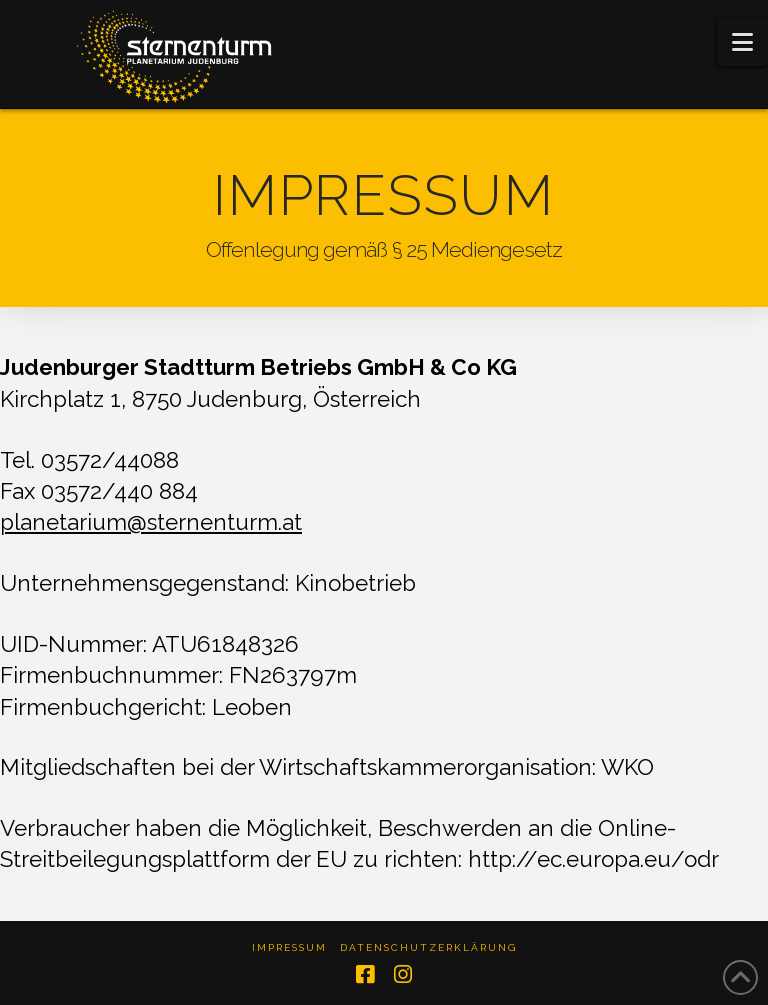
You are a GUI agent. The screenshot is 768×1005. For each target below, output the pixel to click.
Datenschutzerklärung (428, 947)
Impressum (289, 947)
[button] (742, 42)
